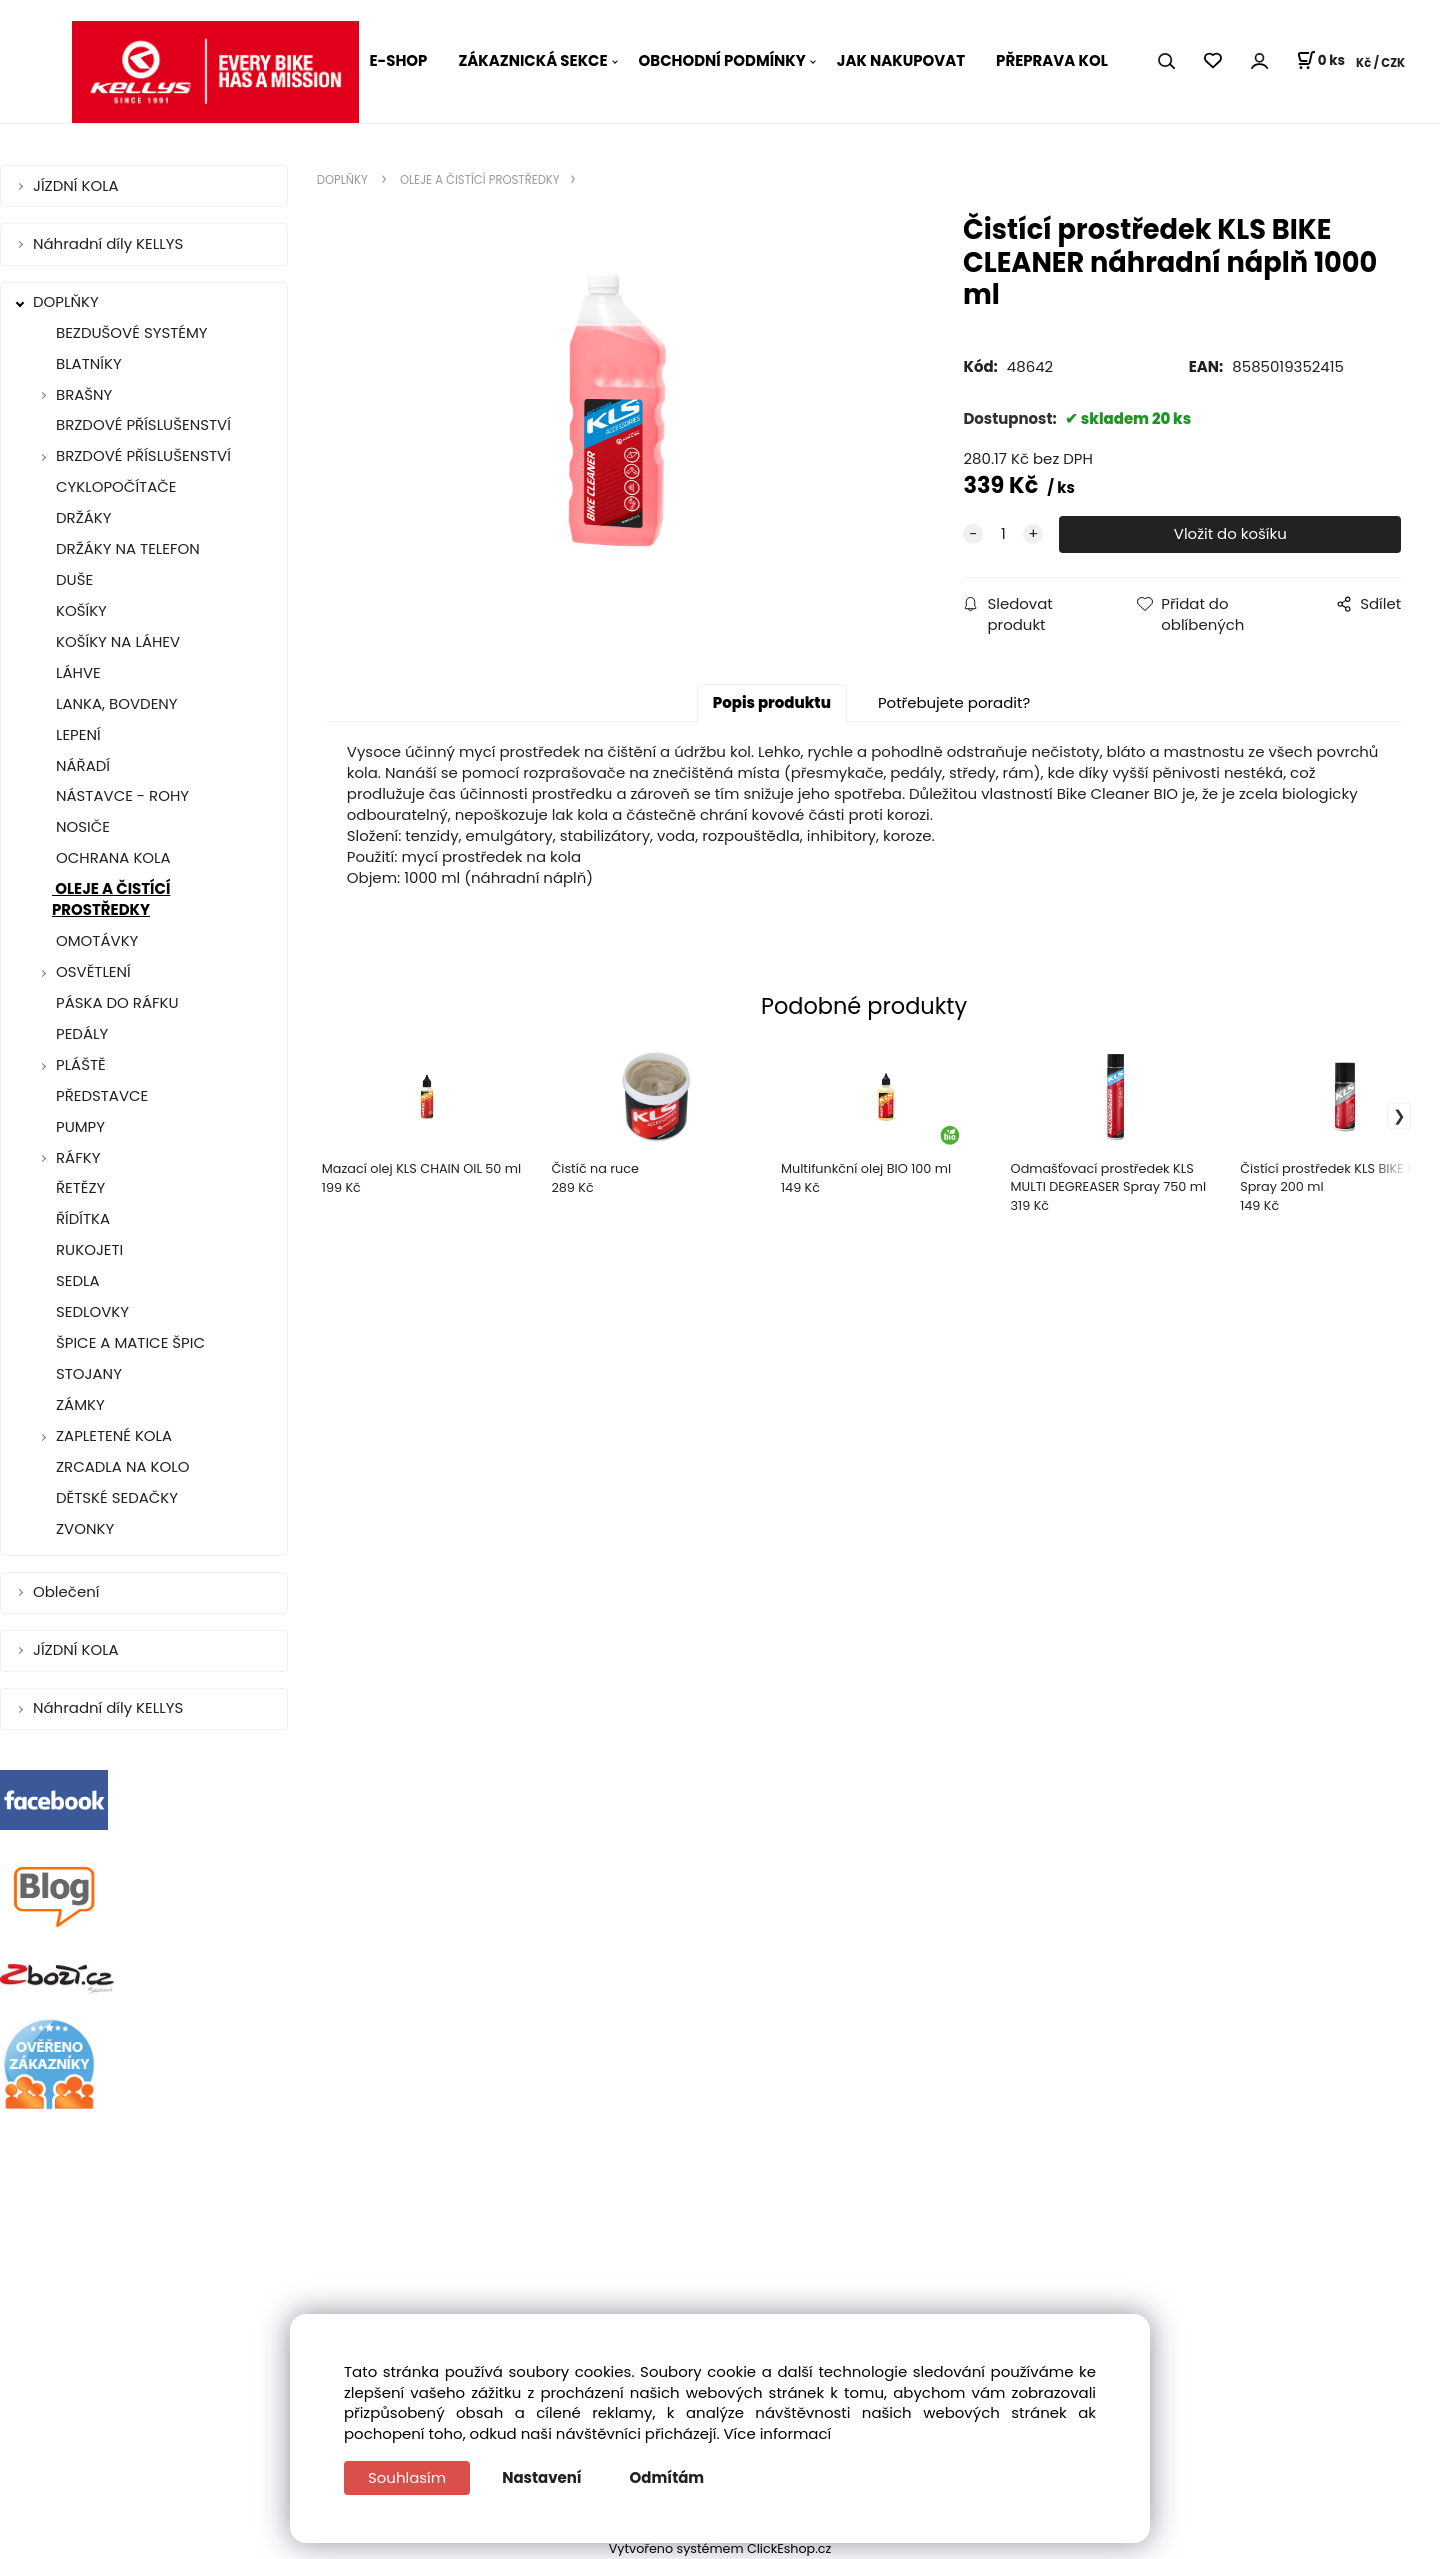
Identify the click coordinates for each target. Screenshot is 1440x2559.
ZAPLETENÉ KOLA (114, 1435)
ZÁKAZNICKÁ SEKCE (532, 60)
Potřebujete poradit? (954, 702)
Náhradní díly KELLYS (110, 243)
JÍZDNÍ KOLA (78, 185)
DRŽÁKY (82, 517)
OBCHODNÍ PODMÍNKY (722, 60)
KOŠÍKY (79, 610)
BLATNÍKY (87, 363)
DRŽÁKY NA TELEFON (126, 548)
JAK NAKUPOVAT (901, 60)
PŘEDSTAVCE (100, 1095)
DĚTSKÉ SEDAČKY (115, 1497)
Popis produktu (772, 702)
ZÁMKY (78, 1404)
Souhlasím (407, 2477)
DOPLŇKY (68, 301)
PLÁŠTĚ (81, 1064)
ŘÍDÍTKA (81, 1218)
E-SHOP (398, 60)
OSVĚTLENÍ (93, 971)
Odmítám (667, 2477)
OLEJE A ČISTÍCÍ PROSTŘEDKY (111, 899)
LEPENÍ (76, 734)
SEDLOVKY (90, 1311)
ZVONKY (83, 1528)
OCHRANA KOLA (111, 857)
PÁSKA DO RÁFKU (115, 1002)
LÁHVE (76, 672)
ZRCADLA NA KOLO (120, 1466)
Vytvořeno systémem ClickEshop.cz (720, 2548)
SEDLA (76, 1280)
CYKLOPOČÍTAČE (114, 486)
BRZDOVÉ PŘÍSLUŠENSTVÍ (141, 424)
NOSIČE (81, 826)
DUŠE (72, 579)
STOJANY (87, 1373)
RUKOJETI (87, 1249)
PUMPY (78, 1126)
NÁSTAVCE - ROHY (120, 795)
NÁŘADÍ (81, 765)
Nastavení (541, 2477)
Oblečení (68, 1591)
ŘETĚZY (78, 1187)
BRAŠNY (84, 394)
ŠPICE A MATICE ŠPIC (128, 1342)
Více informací (778, 2433)
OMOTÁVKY (95, 940)
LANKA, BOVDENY (115, 703)
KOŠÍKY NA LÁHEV (116, 641)
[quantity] (1003, 534)
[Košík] (1320, 61)
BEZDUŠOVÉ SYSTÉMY (130, 332)
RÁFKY (78, 1157)
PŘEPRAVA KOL (1052, 60)
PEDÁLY (80, 1033)
